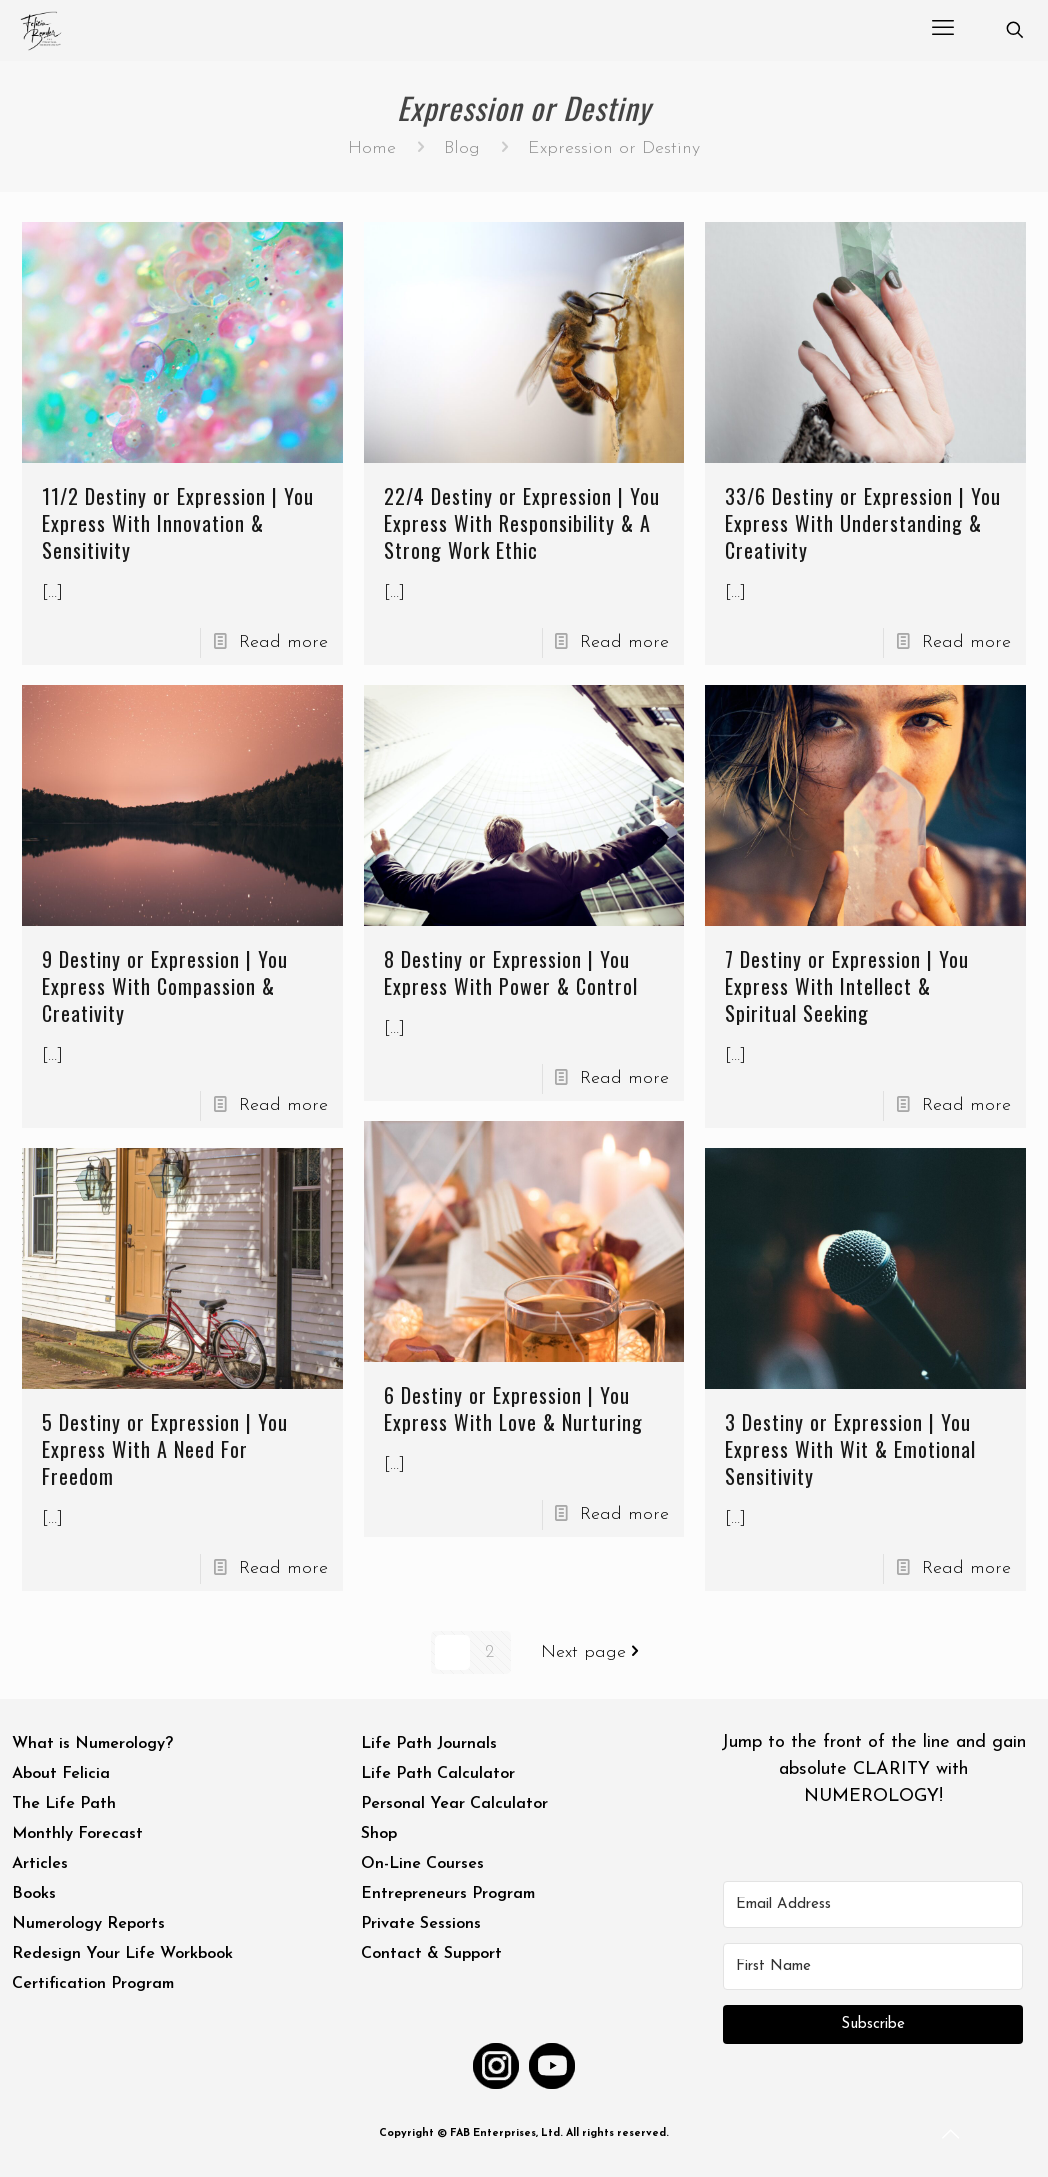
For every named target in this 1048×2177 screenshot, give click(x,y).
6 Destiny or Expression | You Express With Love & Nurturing (512, 1408)
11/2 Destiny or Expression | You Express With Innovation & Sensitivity (178, 523)
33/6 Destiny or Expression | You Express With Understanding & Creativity (863, 523)
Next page (594, 1652)
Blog (462, 148)
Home (372, 148)
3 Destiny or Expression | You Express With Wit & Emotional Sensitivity (850, 1449)
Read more (283, 642)
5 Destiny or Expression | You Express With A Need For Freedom (165, 1449)
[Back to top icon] (952, 2136)
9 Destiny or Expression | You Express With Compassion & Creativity (165, 986)
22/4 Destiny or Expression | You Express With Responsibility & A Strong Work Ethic (521, 523)
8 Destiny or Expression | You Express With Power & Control (510, 972)
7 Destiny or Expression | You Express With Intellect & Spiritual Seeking (847, 986)
